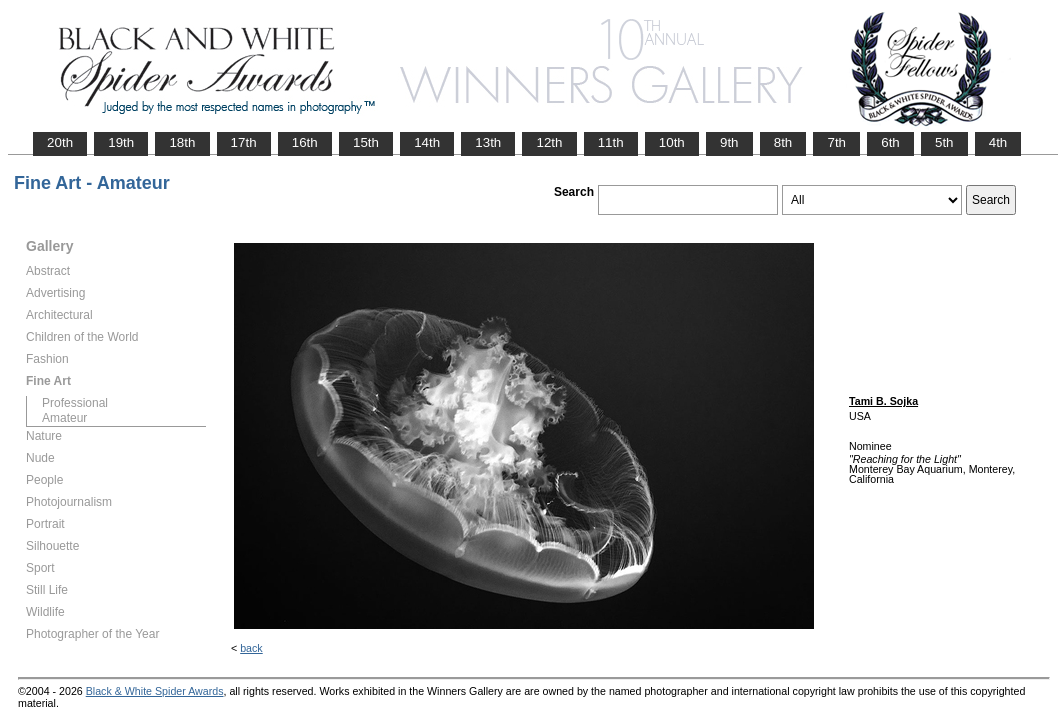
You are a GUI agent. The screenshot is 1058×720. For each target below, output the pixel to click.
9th (729, 142)
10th (672, 142)
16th (305, 142)
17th (244, 142)
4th (998, 142)
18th (182, 142)
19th (121, 142)
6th (890, 142)
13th (488, 142)
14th (427, 142)
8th (783, 142)
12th (549, 142)
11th (611, 142)
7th (836, 142)
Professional (75, 403)
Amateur (64, 418)
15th (366, 142)
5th (944, 142)
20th (60, 142)
